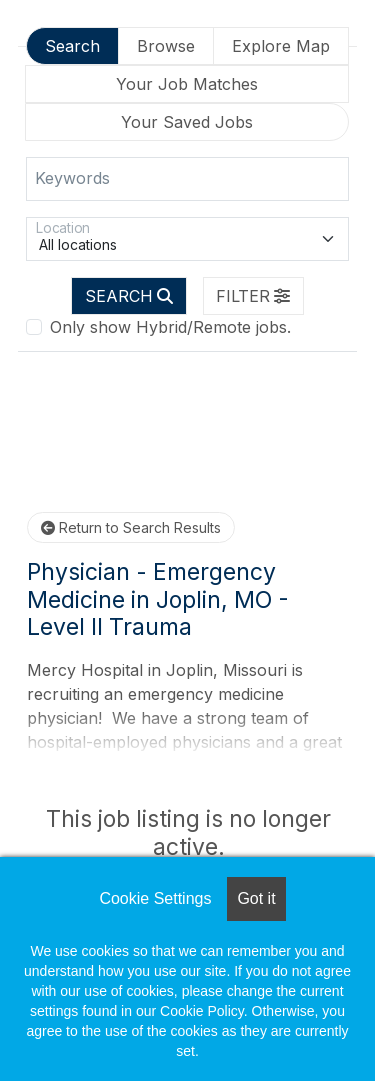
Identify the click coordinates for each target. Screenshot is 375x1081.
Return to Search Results (131, 527)
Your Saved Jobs (187, 122)
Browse (166, 46)
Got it (256, 898)
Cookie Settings (155, 898)
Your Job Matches (187, 84)
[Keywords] (187, 179)
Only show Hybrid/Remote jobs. (170, 327)
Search (72, 46)
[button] (254, 296)
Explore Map (281, 46)
